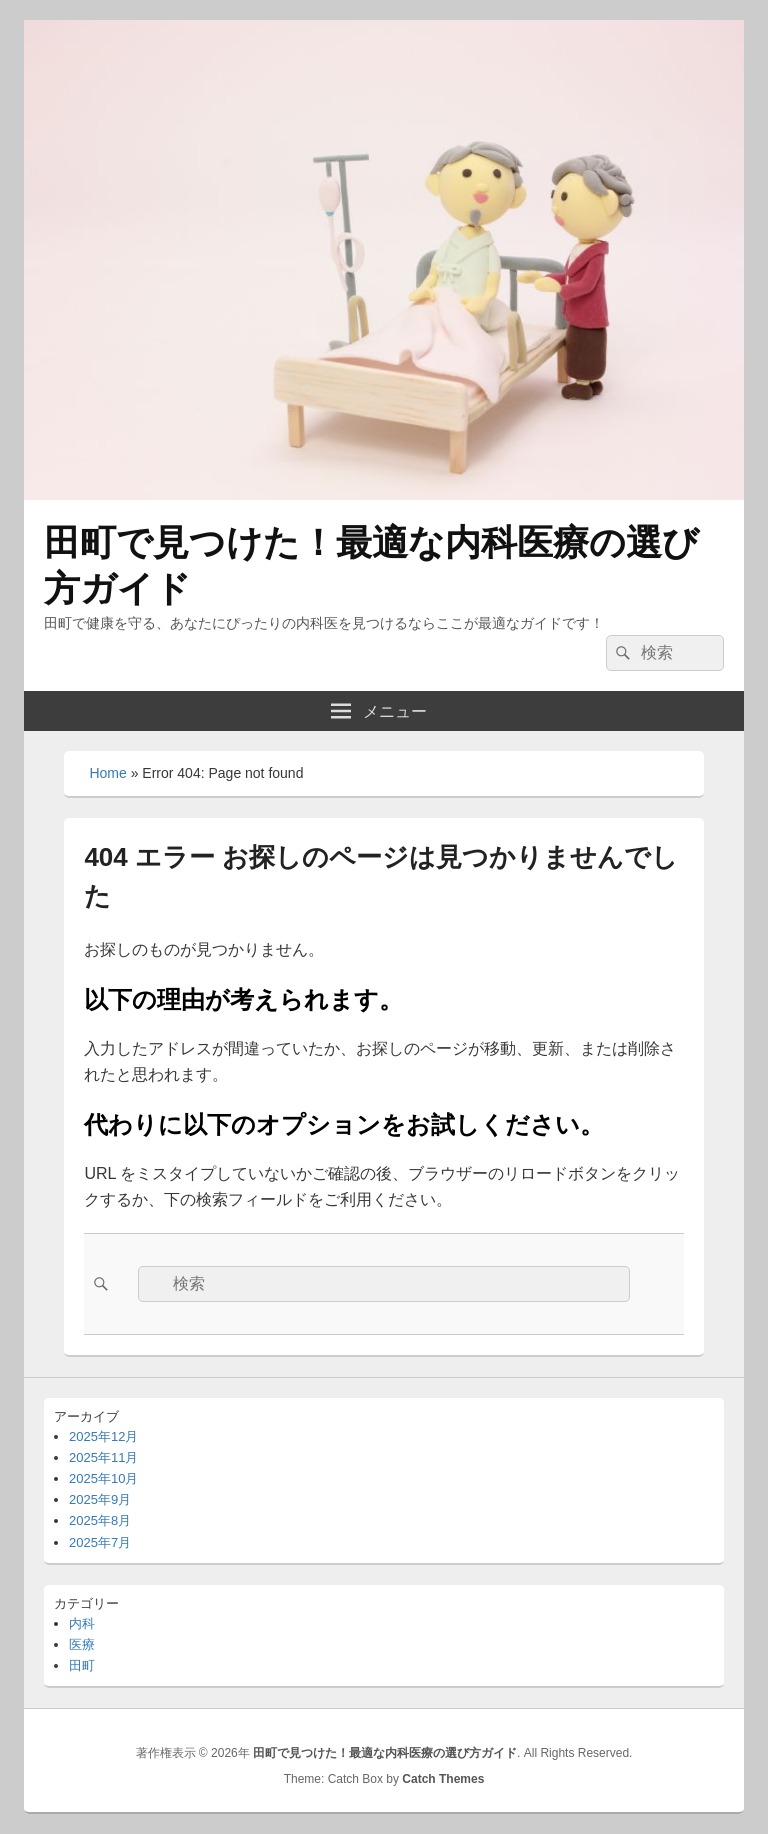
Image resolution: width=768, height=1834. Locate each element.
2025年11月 (103, 1457)
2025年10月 (103, 1478)
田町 (82, 1665)
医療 (82, 1644)
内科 (82, 1623)
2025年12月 (103, 1436)
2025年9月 (100, 1499)
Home (107, 773)
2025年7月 (100, 1542)
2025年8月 (100, 1520)
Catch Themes (443, 1779)
